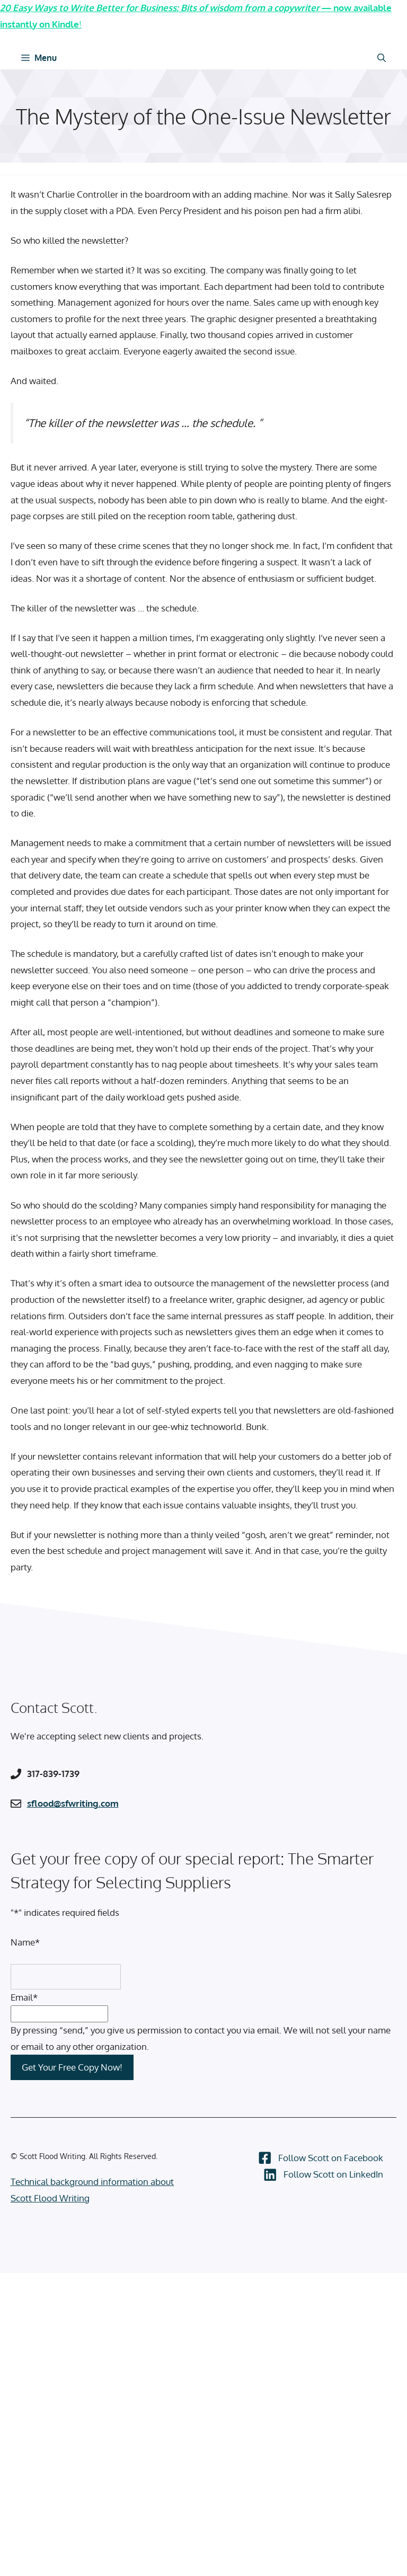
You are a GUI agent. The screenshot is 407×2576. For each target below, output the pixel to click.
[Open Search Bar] (381, 57)
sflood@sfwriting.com (73, 1803)
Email (24, 1997)
